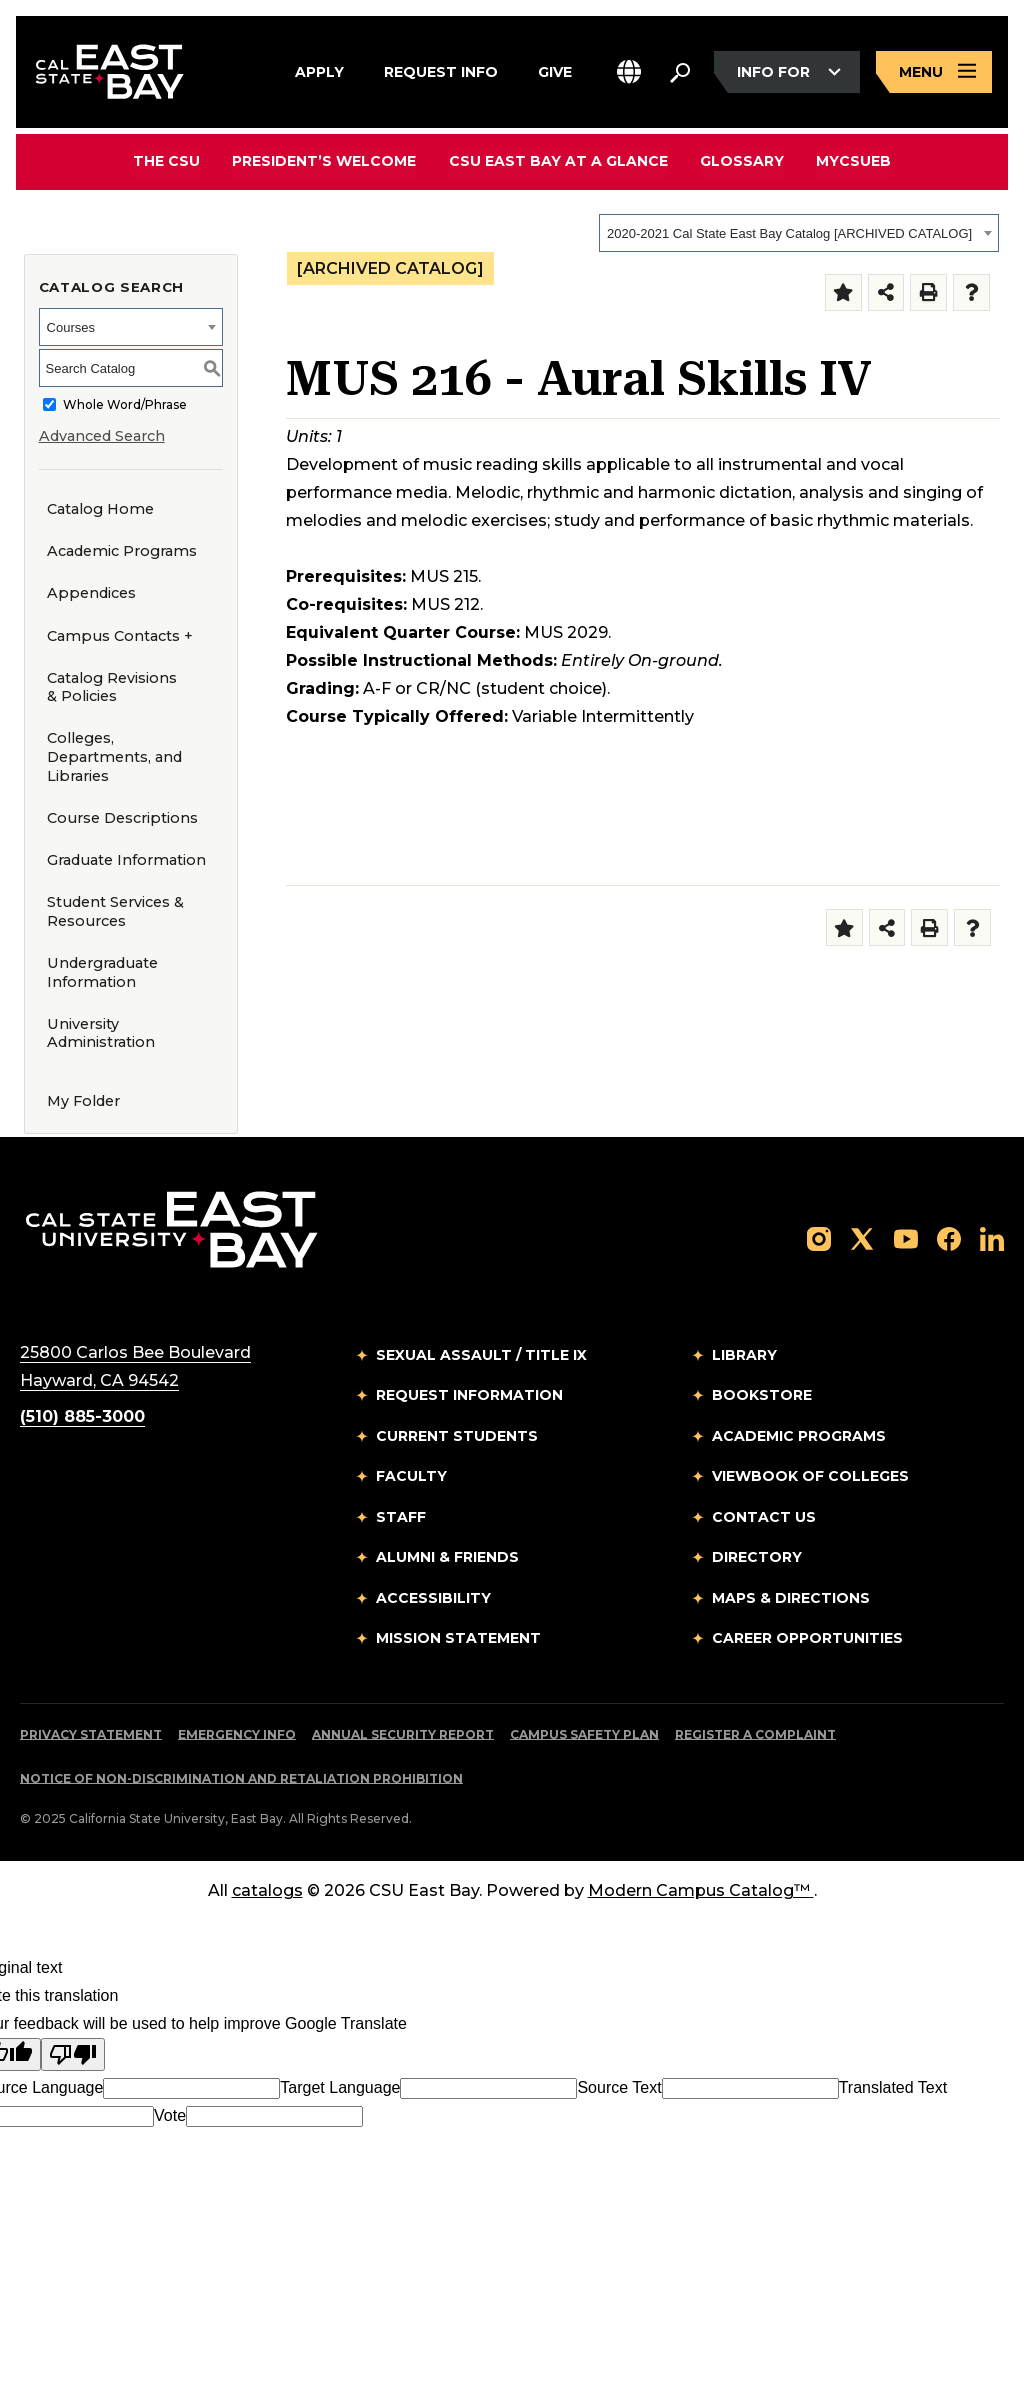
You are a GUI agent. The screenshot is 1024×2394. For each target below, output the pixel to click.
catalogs (267, 1890)
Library (744, 1355)
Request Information (469, 1395)
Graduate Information (126, 860)
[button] (629, 72)
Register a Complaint (755, 1734)
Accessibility (433, 1598)
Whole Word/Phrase (125, 404)
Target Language (340, 2087)
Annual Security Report (403, 1734)
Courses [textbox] (71, 327)
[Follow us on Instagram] (819, 1237)
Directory (757, 1557)
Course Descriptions (122, 818)
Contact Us (764, 1517)
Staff (401, 1517)
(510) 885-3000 (82, 1416)
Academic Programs (122, 551)
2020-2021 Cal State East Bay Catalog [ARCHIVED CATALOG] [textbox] (789, 233)
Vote (170, 2115)
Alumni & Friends (447, 1557)
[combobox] (799, 233)
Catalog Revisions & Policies (112, 687)
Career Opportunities (807, 1638)
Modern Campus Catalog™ (701, 1890)
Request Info (441, 69)
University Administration (101, 1033)
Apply (319, 69)
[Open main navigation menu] (934, 72)
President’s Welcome (325, 161)
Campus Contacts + (120, 636)
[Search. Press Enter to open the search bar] (680, 72)
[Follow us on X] (862, 1237)
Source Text (619, 2087)
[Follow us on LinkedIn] (992, 1237)
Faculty (411, 1476)
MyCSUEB (853, 160)
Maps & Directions (791, 1598)
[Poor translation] (73, 2054)
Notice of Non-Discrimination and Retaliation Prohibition (241, 1778)
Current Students (457, 1436)
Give (555, 69)
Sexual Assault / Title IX (481, 1355)
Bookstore (762, 1395)
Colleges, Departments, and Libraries (114, 756)
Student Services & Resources (115, 911)
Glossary (742, 161)
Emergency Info (237, 1734)
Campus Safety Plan (584, 1734)
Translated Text (893, 2087)
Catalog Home (100, 509)
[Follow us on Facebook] (949, 1237)
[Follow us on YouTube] (906, 1237)
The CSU (167, 161)
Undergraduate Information (102, 972)
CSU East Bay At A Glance (558, 161)
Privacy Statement (91, 1734)
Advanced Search (102, 436)
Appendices (91, 593)
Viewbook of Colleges (810, 1476)
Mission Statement (458, 1638)
